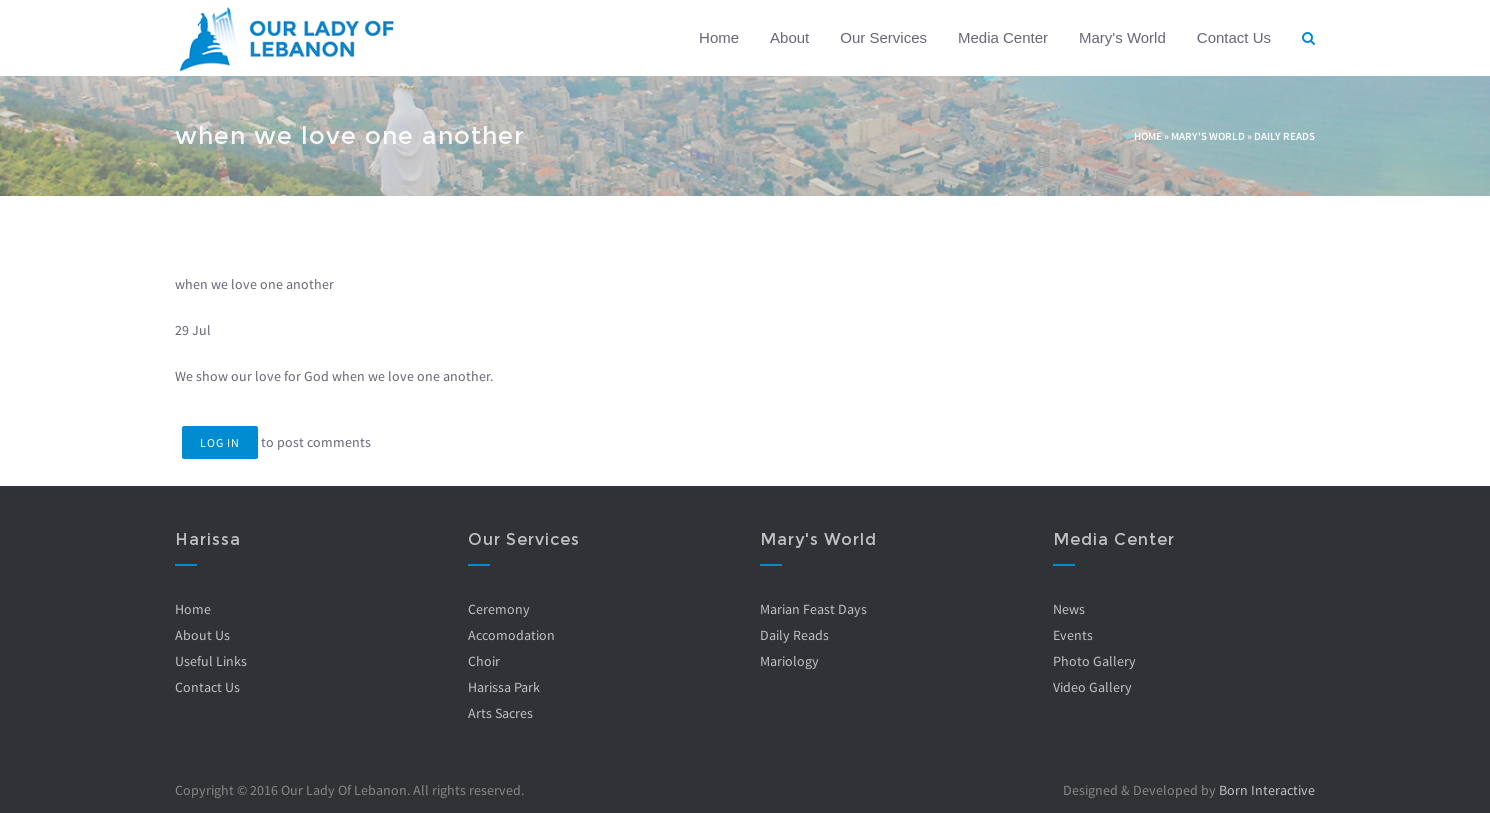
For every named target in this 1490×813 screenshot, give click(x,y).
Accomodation (511, 635)
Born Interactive (1267, 790)
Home (719, 37)
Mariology (789, 661)
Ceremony (499, 609)
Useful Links (211, 661)
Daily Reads (1284, 136)
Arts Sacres (500, 713)
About (789, 37)
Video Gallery (1092, 687)
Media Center (1003, 37)
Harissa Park (504, 687)
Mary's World (1122, 37)
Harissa (208, 539)
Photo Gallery (1094, 661)
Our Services (883, 37)
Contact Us (1234, 37)
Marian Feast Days (813, 609)
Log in (220, 442)
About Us (202, 635)
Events (1073, 635)
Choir (484, 661)
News (1069, 609)
